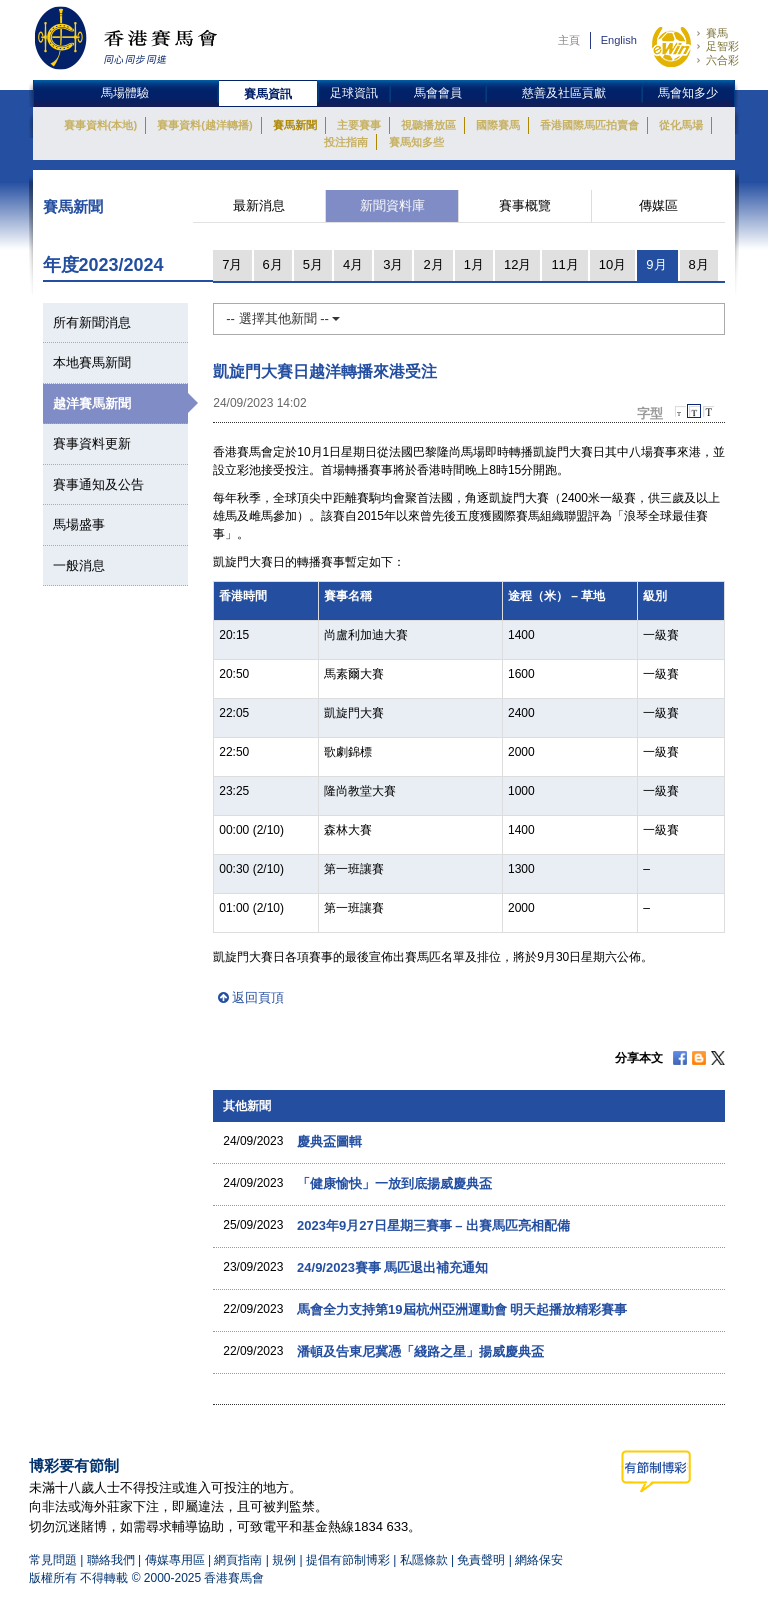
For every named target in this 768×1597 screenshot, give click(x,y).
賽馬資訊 (268, 94)
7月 (232, 264)
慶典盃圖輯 (329, 1141)
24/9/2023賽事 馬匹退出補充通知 (392, 1267)
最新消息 (259, 205)
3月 (393, 264)
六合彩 (722, 60)
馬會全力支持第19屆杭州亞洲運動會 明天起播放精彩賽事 (462, 1309)
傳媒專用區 (175, 1560)
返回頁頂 (258, 997)
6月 (273, 264)
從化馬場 (681, 125)
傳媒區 (658, 205)
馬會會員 (438, 93)
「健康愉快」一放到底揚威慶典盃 (394, 1183)
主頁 (569, 40)
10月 (612, 264)
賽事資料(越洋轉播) (204, 125)
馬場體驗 (125, 93)
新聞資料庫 (392, 205)
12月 (517, 264)
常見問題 (53, 1560)
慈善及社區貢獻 (564, 93)
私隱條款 (424, 1560)
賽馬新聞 (295, 125)
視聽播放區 (428, 125)
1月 (474, 264)
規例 (285, 1560)
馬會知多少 (688, 93)
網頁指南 (238, 1560)
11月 (564, 264)
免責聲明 (481, 1560)
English (619, 40)
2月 (433, 264)
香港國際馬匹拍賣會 (589, 125)
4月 (353, 264)
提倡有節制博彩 (348, 1560)
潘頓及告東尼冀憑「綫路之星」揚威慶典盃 (420, 1351)
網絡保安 (539, 1560)
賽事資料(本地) (100, 125)
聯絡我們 (111, 1560)
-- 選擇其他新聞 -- (283, 318)
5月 (313, 264)
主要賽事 (359, 125)
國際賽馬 (498, 125)
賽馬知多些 (416, 142)
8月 (699, 264)
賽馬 (717, 33)
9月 (656, 264)
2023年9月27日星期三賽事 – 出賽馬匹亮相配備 (433, 1225)
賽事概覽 (525, 205)
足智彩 (722, 46)
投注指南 (346, 142)
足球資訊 (354, 93)
